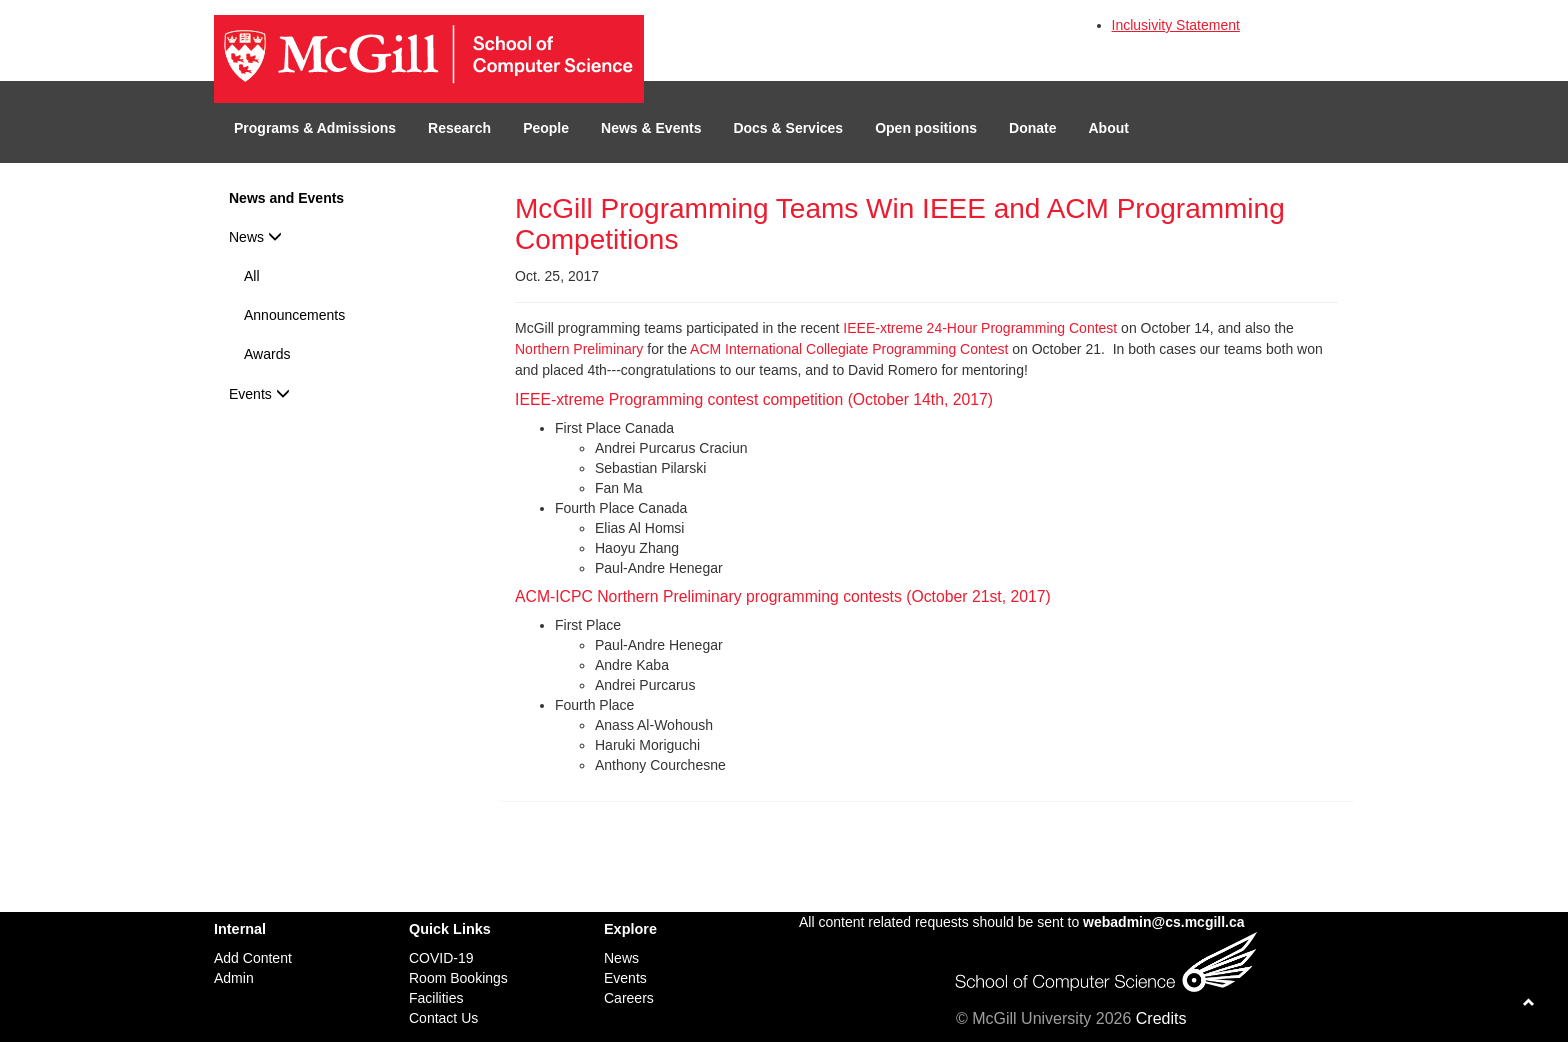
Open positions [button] (926, 128)
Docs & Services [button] (788, 128)
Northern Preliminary (579, 349)
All (252, 276)
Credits (1161, 1018)
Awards (267, 354)
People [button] (546, 128)
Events (259, 394)
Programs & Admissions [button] (315, 128)
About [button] (1109, 128)
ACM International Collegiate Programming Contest (849, 349)
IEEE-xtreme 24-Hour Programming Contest (980, 328)
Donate (1032, 128)
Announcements (294, 315)
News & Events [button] (651, 128)
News (255, 237)
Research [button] (459, 128)
